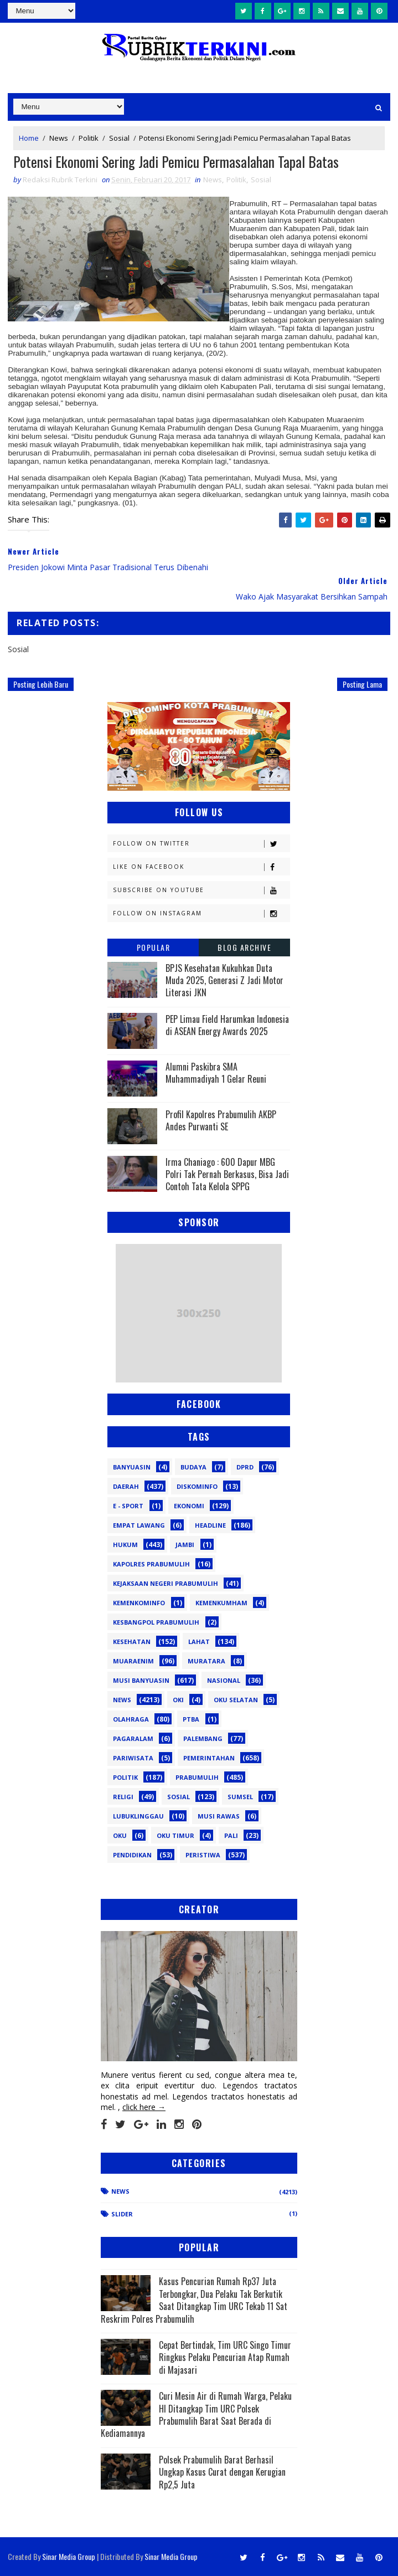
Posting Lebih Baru (40, 684)
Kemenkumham (221, 1603)
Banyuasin (132, 1467)
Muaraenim (133, 1661)
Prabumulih (197, 1777)
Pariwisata (133, 1758)
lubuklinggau (138, 1816)
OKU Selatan (236, 1700)
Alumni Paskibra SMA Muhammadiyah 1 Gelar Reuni (216, 1072)
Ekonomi (189, 1506)
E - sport (128, 1506)
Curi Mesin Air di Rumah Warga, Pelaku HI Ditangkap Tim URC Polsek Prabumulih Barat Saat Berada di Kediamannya (196, 2415)
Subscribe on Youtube (201, 890)
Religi (123, 1797)
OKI (178, 1700)
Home (29, 137)
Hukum (125, 1544)
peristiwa (202, 1855)
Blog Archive (244, 947)
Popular (153, 947)
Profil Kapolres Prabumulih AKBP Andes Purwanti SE (221, 1120)
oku (120, 1835)
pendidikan (132, 1855)
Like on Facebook (201, 867)
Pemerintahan (209, 1758)
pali (231, 1835)
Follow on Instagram (201, 913)
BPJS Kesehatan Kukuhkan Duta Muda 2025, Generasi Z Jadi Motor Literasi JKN (224, 980)
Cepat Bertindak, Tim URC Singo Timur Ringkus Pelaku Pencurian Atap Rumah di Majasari (225, 2357)
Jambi (184, 1544)
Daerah (126, 1486)
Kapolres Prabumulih (151, 1564)
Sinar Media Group (68, 2556)
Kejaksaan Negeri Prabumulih (165, 1583)
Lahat (199, 1641)
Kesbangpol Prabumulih (156, 1622)
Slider (122, 2214)
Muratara (206, 1661)
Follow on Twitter (201, 843)
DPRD (245, 1467)
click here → (144, 2107)
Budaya (193, 1467)
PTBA (191, 1719)
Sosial (119, 137)
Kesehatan (132, 1641)
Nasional (223, 1680)
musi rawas (219, 1816)
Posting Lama (362, 684)
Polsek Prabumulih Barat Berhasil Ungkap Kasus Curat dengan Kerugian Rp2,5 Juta (222, 2472)
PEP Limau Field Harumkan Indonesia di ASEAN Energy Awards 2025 (227, 1025)
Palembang (203, 1738)
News (58, 137)
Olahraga (131, 1719)
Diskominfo (197, 1486)
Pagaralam (133, 1738)
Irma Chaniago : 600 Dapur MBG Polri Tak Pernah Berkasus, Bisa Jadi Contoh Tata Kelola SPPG (227, 1174)
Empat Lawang (139, 1525)
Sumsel (240, 1797)
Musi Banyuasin (141, 1680)
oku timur (175, 1835)
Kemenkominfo (139, 1603)
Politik (89, 137)
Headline (210, 1525)
